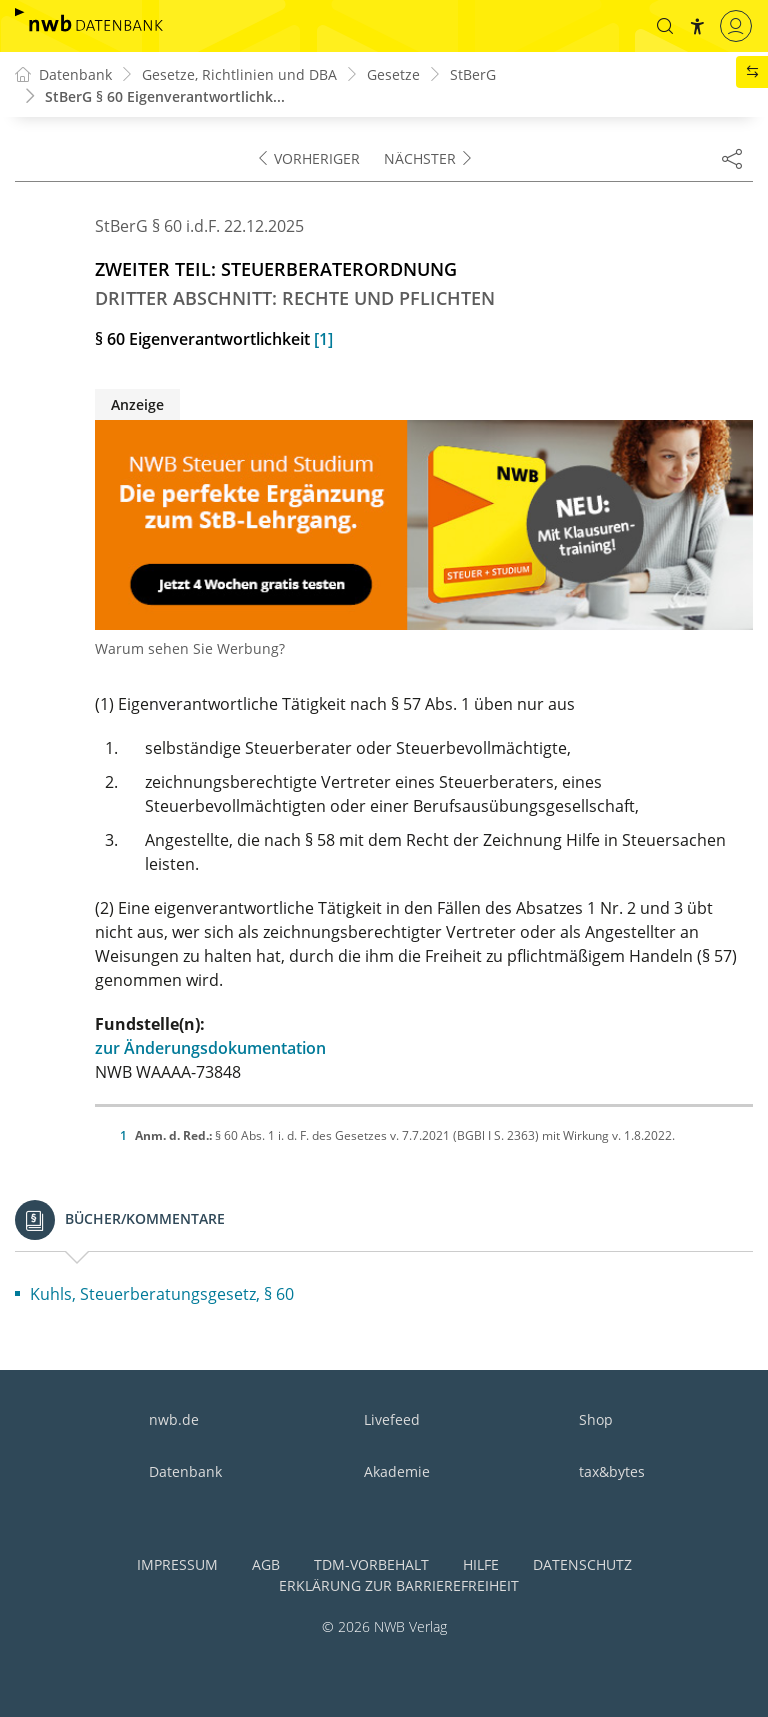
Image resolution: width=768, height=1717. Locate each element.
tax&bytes (612, 1471)
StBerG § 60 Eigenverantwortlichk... (165, 96)
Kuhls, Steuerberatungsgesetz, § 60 (162, 1294)
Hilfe (481, 1564)
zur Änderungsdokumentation (210, 1048)
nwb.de (174, 1419)
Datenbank (185, 1471)
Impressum (177, 1564)
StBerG (473, 74)
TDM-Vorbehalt (371, 1564)
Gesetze (393, 74)
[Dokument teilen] (732, 158)
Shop (596, 1419)
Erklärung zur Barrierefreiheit (399, 1585)
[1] (323, 339)
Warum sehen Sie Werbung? (190, 648)
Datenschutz (582, 1564)
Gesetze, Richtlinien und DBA (239, 74)
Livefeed (392, 1419)
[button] (665, 26)
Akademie (397, 1471)
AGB (266, 1564)
